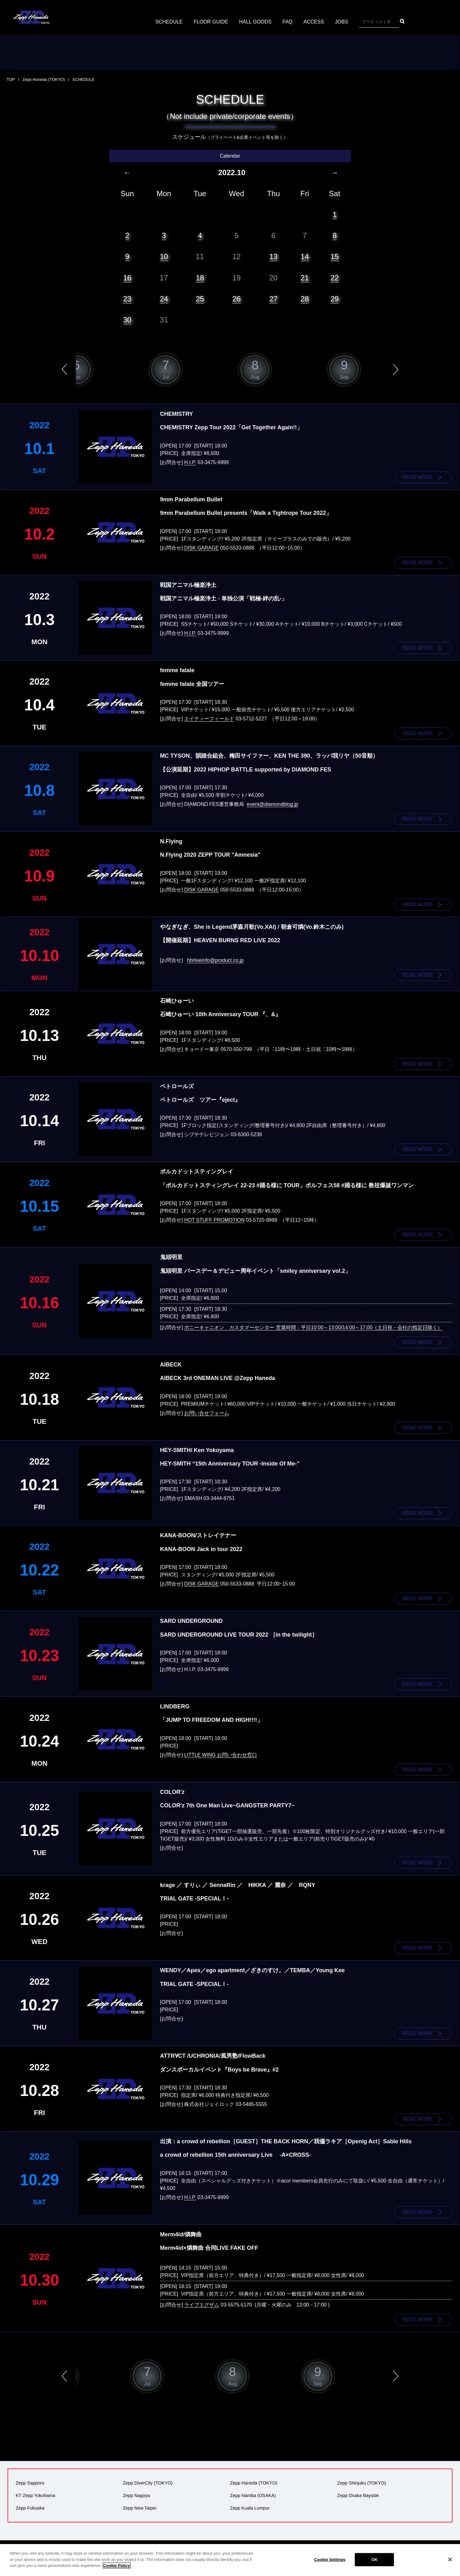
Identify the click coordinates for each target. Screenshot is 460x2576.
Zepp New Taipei (139, 2508)
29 (334, 299)
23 (127, 299)
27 (273, 299)
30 (127, 320)
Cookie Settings (329, 2559)
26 (236, 299)
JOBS (341, 21)
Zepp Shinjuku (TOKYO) (361, 2482)
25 (200, 299)
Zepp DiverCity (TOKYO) (148, 2482)
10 (164, 256)
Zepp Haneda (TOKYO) (43, 79)
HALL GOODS (255, 21)
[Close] (450, 2559)
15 (334, 256)
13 (273, 256)
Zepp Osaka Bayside (358, 2495)
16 (127, 278)
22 (334, 278)
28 (305, 299)
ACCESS (313, 21)
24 (164, 299)
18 (200, 278)
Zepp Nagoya (136, 2495)
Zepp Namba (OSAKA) (253, 2495)
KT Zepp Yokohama (35, 2495)
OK (374, 2559)
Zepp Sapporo (30, 2482)
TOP (11, 79)
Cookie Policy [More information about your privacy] (116, 2565)
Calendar (230, 156)
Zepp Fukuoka (30, 2508)
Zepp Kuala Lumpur (250, 2508)
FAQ (287, 21)
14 (305, 256)
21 (305, 278)
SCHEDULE (169, 21)
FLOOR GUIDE (211, 21)
